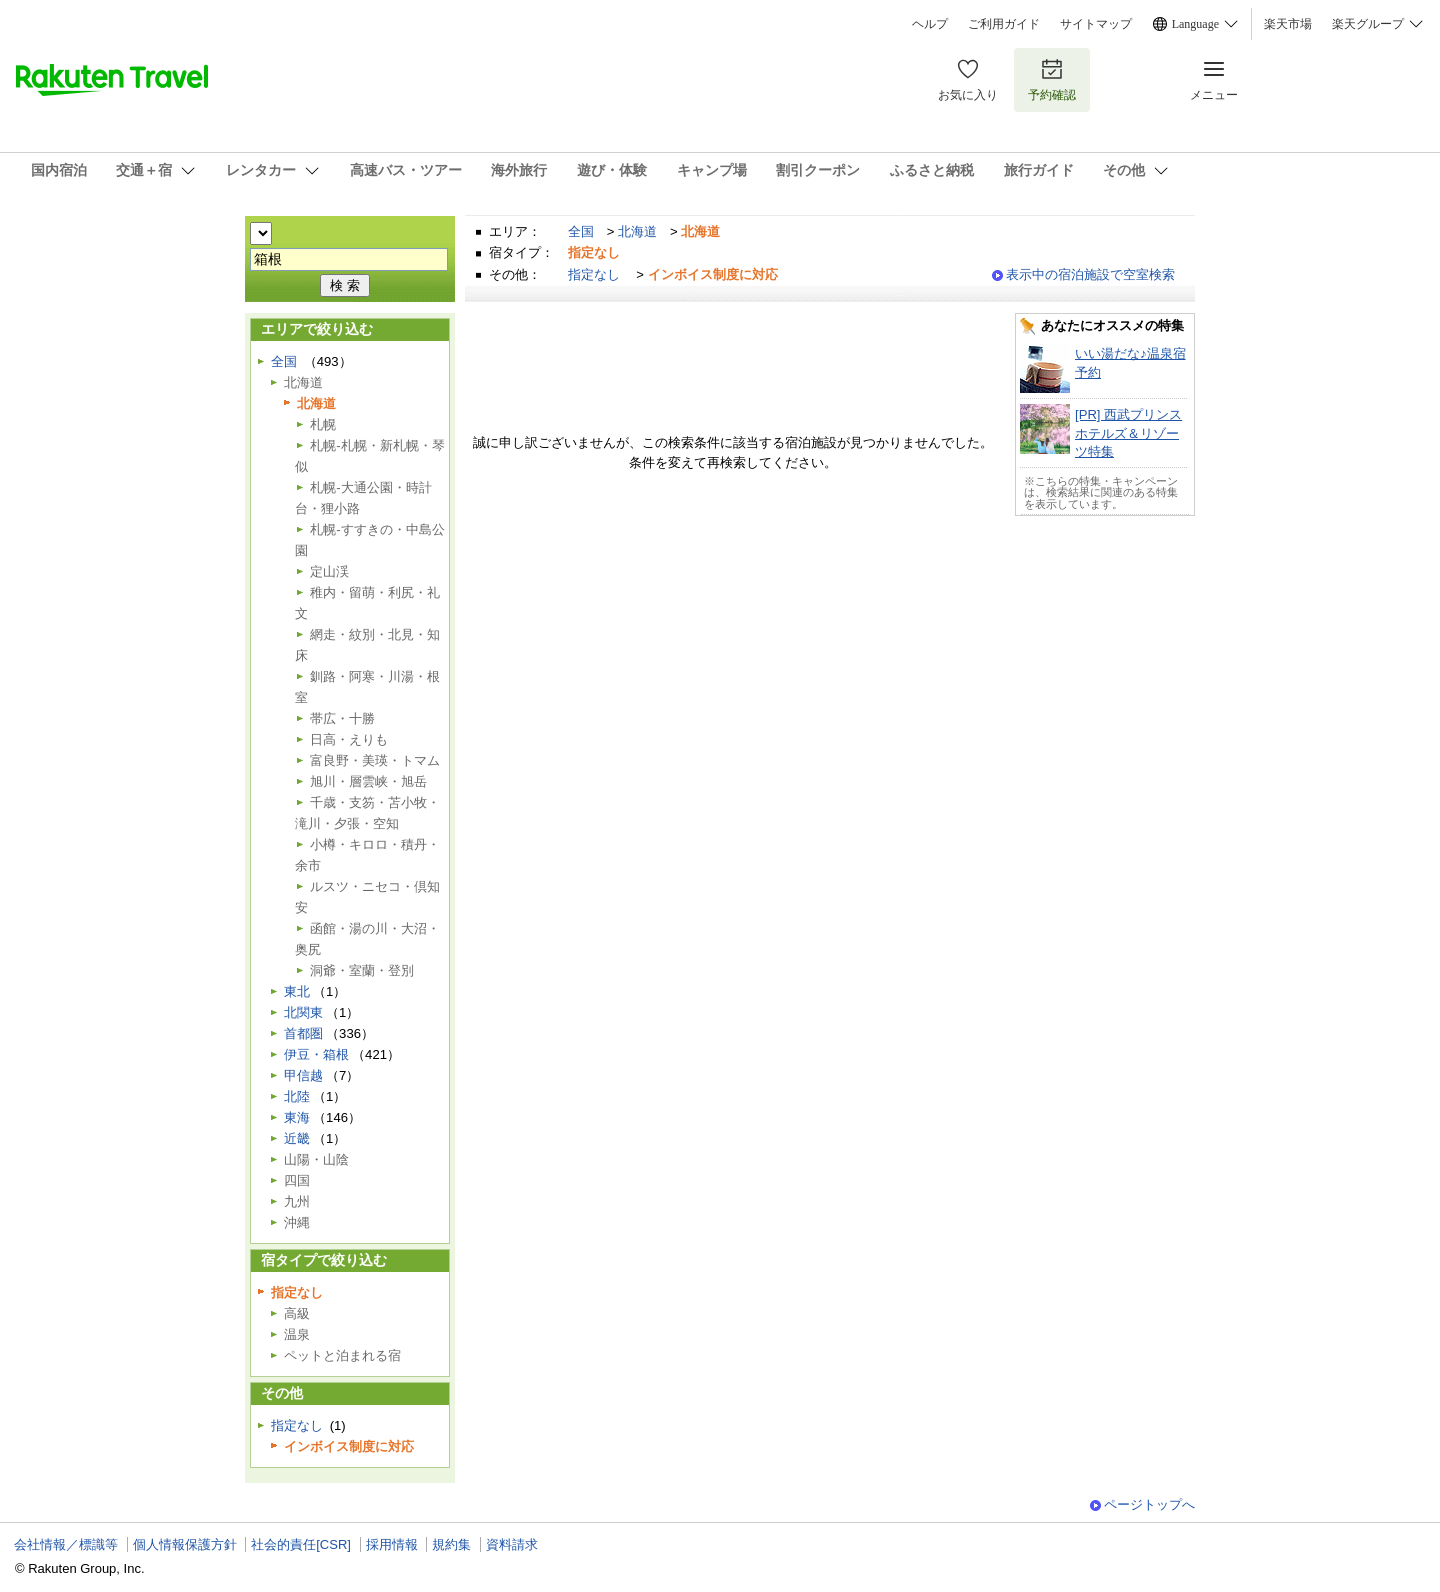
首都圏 (303, 1033)
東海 (297, 1117)
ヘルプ (930, 24)
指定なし (594, 274)
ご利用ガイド (1004, 24)
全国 (581, 231)
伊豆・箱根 (316, 1054)
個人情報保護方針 (185, 1544)
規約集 (451, 1544)
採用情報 (392, 1544)
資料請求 (512, 1544)
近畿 (297, 1138)
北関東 (303, 1012)
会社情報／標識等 (66, 1544)
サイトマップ (1096, 24)
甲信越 (303, 1075)
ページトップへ (1149, 1504)
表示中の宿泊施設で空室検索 (1090, 274)
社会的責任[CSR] (301, 1544)
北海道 (637, 231)
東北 (297, 991)
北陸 (297, 1096)
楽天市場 (1288, 24)
